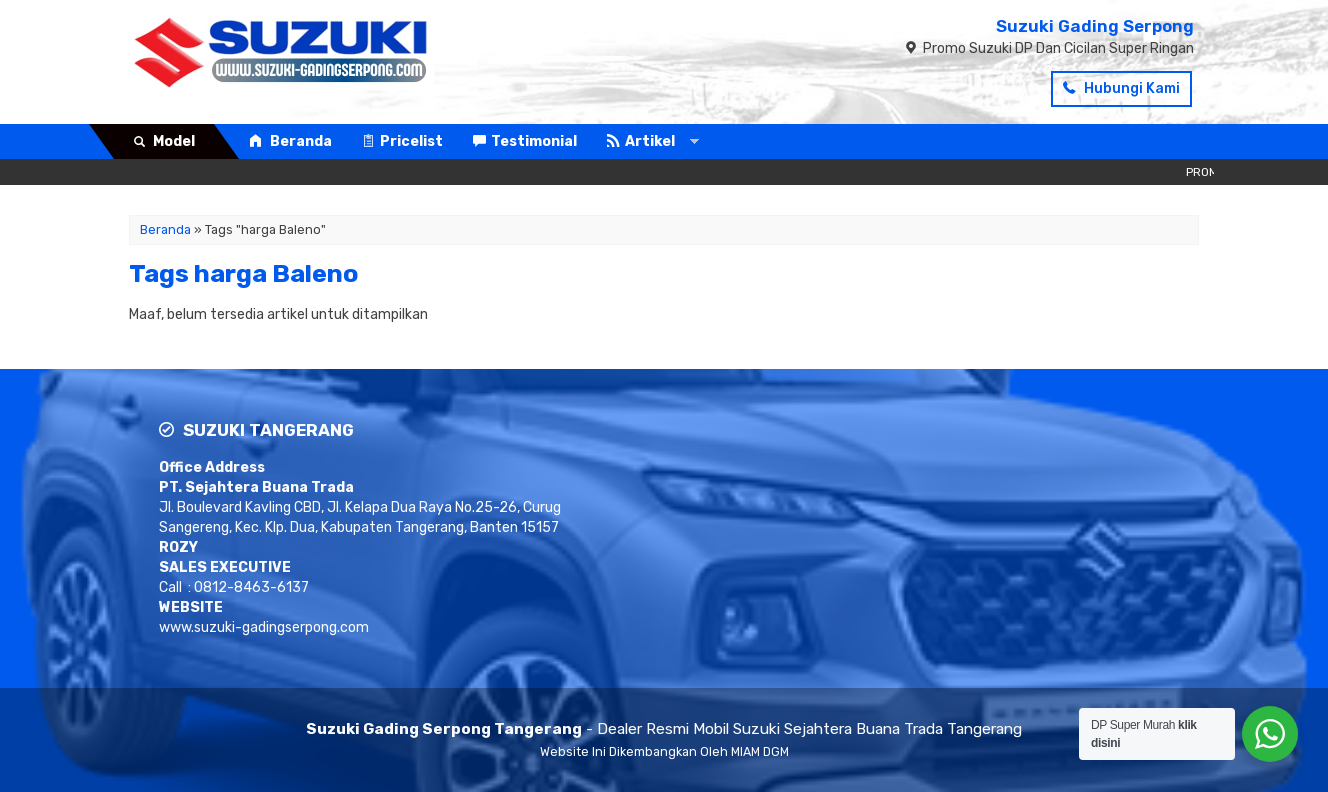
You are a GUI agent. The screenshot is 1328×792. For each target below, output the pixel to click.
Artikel (641, 141)
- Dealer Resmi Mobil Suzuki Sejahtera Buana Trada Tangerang (664, 729)
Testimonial (525, 141)
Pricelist (402, 141)
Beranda (290, 141)
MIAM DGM (760, 751)
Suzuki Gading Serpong (1095, 26)
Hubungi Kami (1121, 88)
